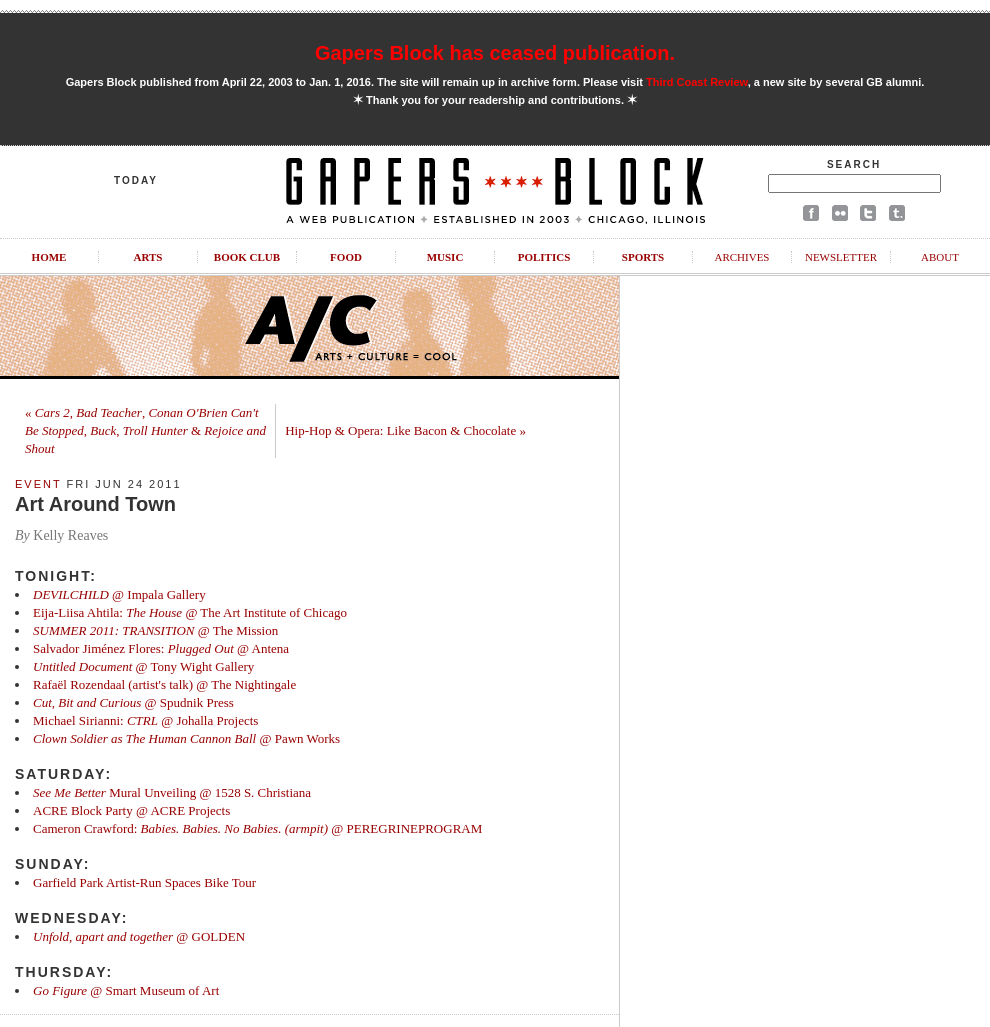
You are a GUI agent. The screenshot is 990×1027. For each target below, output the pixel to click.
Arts (148, 257)
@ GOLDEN (139, 936)
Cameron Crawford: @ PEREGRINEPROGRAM (257, 828)
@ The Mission (155, 630)
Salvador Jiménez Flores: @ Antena (161, 648)
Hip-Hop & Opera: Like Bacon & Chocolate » (405, 430)
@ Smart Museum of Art (126, 990)
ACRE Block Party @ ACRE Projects (131, 810)
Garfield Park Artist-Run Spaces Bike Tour (144, 882)
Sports (643, 257)
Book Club (247, 257)
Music (445, 257)
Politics (544, 257)
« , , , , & (145, 430)
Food (346, 257)
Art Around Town (95, 504)
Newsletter (841, 257)
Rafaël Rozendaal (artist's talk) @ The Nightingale (164, 684)
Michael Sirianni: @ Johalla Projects (145, 720)
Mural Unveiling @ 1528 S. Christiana (172, 792)
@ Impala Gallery (119, 594)
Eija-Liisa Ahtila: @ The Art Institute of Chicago (190, 612)
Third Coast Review (697, 82)
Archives (741, 257)
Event (38, 484)
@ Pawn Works (186, 738)
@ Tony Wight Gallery (143, 666)
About (940, 257)
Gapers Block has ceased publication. (495, 53)
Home (49, 257)
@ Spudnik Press (133, 702)
